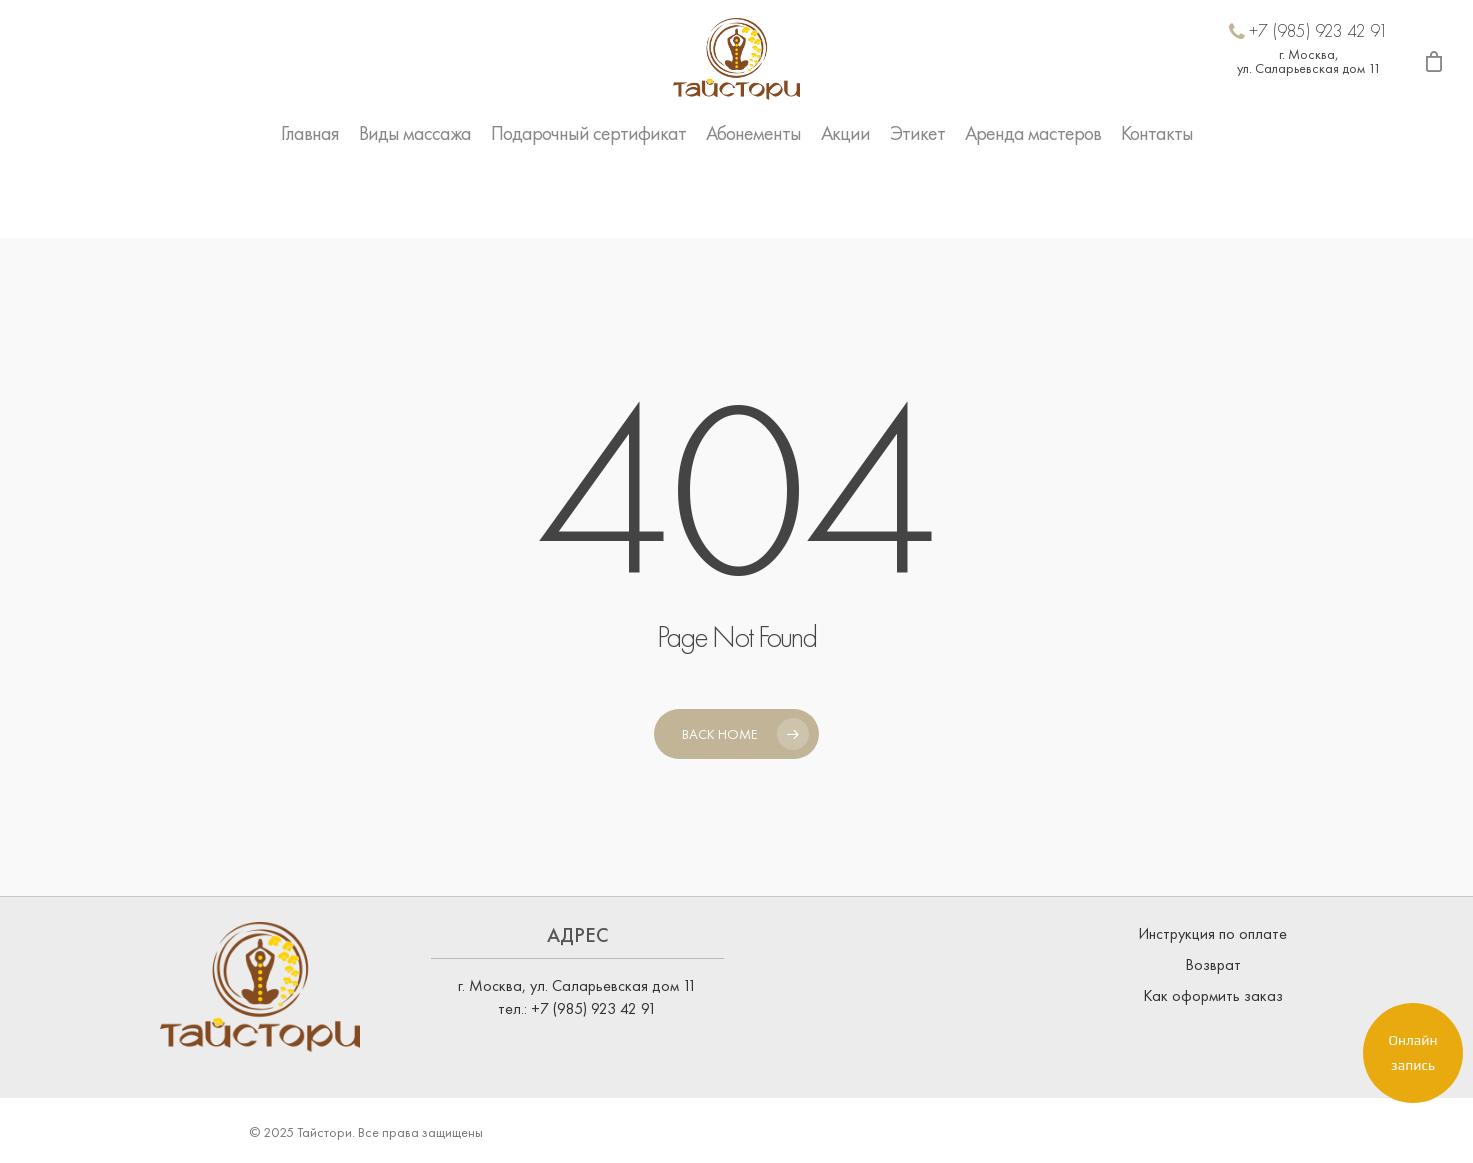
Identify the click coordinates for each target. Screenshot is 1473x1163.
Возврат (1213, 964)
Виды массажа (415, 194)
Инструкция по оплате (1212, 933)
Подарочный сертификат (588, 194)
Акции (845, 194)
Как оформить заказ (1213, 995)
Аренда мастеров (1033, 194)
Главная (310, 194)
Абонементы (753, 194)
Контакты (1157, 194)
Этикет (917, 194)
